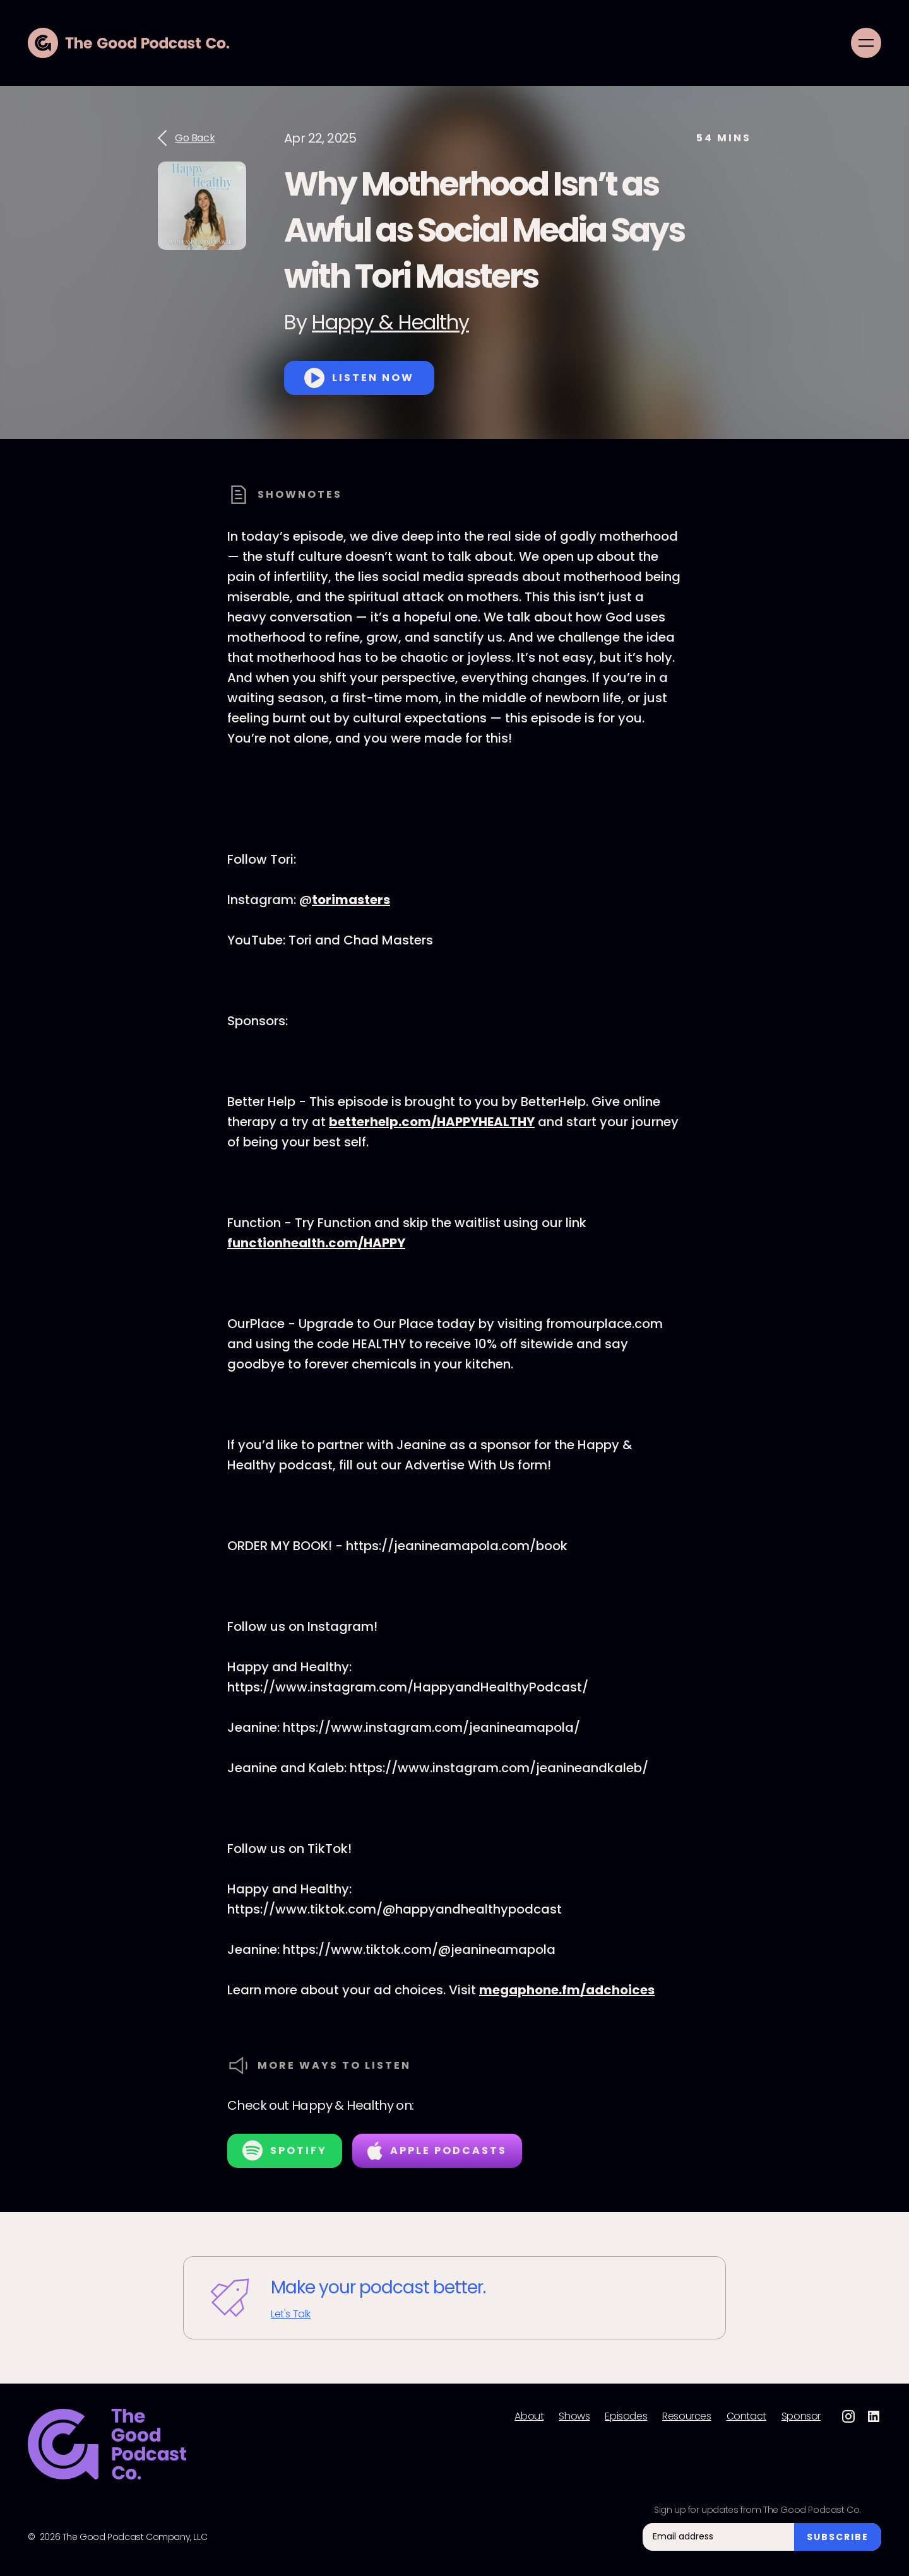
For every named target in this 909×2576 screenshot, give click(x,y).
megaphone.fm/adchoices (567, 1990)
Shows (574, 2416)
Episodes (626, 2416)
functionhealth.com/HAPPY (316, 1243)
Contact (746, 2416)
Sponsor (801, 2416)
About (529, 2416)
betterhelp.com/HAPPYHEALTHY (432, 1122)
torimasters (351, 900)
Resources (686, 2416)
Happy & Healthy (390, 322)
